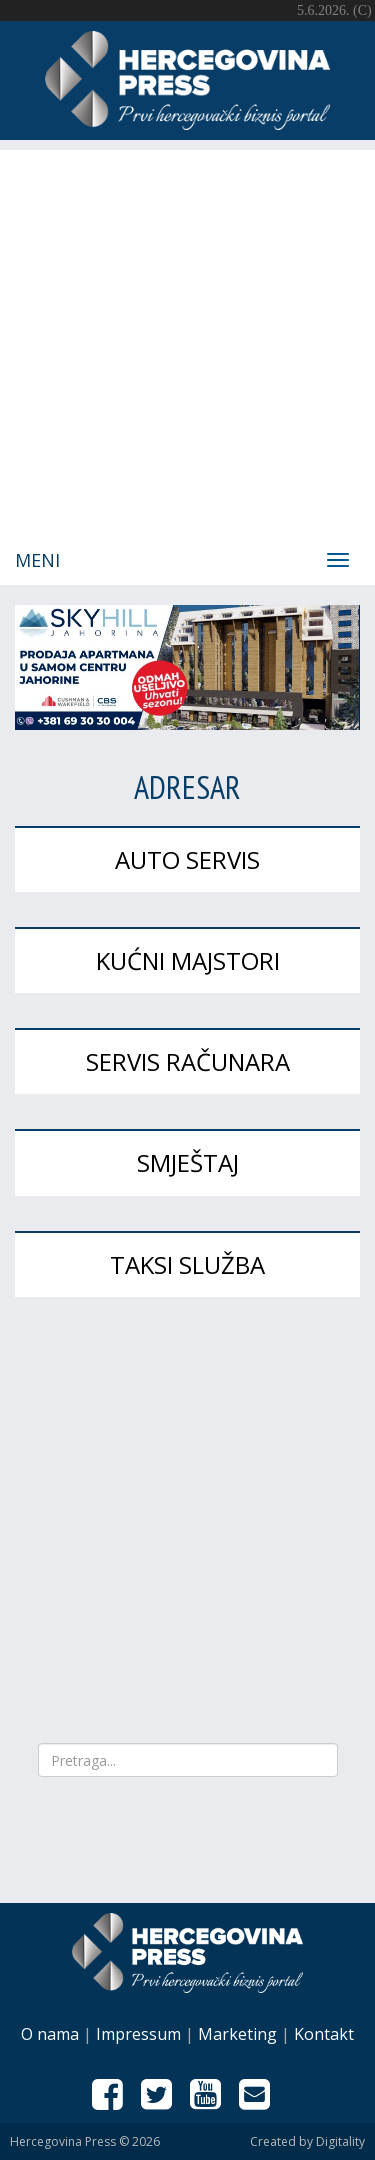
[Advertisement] (187, 337)
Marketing (237, 2034)
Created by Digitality (307, 2141)
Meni (37, 560)
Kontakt (324, 2034)
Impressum (138, 2034)
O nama (50, 2034)
